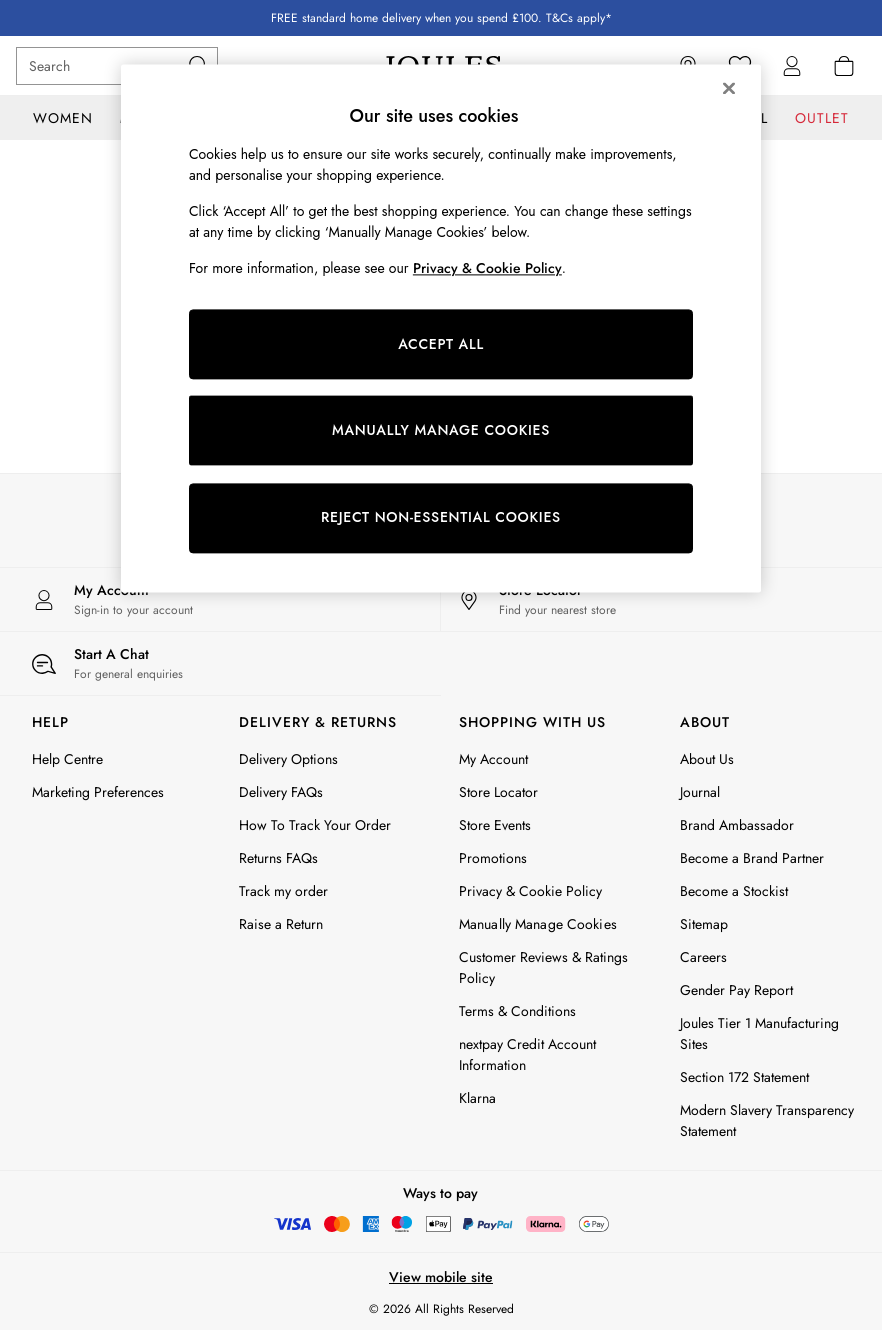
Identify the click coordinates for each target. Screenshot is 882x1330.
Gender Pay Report (736, 990)
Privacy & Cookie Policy (530, 891)
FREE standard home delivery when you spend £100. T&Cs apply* (441, 18)
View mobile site (441, 1277)
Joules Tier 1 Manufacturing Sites (759, 1033)
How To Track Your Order (315, 825)
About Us (707, 759)
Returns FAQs (278, 858)
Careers (703, 957)
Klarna (477, 1098)
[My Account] (220, 599)
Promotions (493, 858)
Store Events (495, 825)
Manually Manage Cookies (538, 924)
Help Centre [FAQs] (67, 759)
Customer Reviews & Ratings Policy (543, 967)
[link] (792, 66)
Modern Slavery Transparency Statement (767, 1120)
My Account (493, 759)
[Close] (729, 88)
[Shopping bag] (844, 66)
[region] (441, 328)
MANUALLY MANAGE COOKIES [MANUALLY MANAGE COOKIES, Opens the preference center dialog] (441, 430)
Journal (700, 792)
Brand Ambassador (737, 825)
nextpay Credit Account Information (527, 1054)
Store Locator (498, 792)
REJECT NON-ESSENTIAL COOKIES (441, 518)
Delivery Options (288, 759)
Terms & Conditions (517, 1011)
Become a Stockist (734, 891)
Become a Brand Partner (752, 858)
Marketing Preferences (98, 792)
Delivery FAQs (281, 792)
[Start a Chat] (220, 663)
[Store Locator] (661, 599)
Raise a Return (281, 924)
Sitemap (704, 924)
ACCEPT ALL (441, 344)
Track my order (283, 891)
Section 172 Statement (744, 1077)
